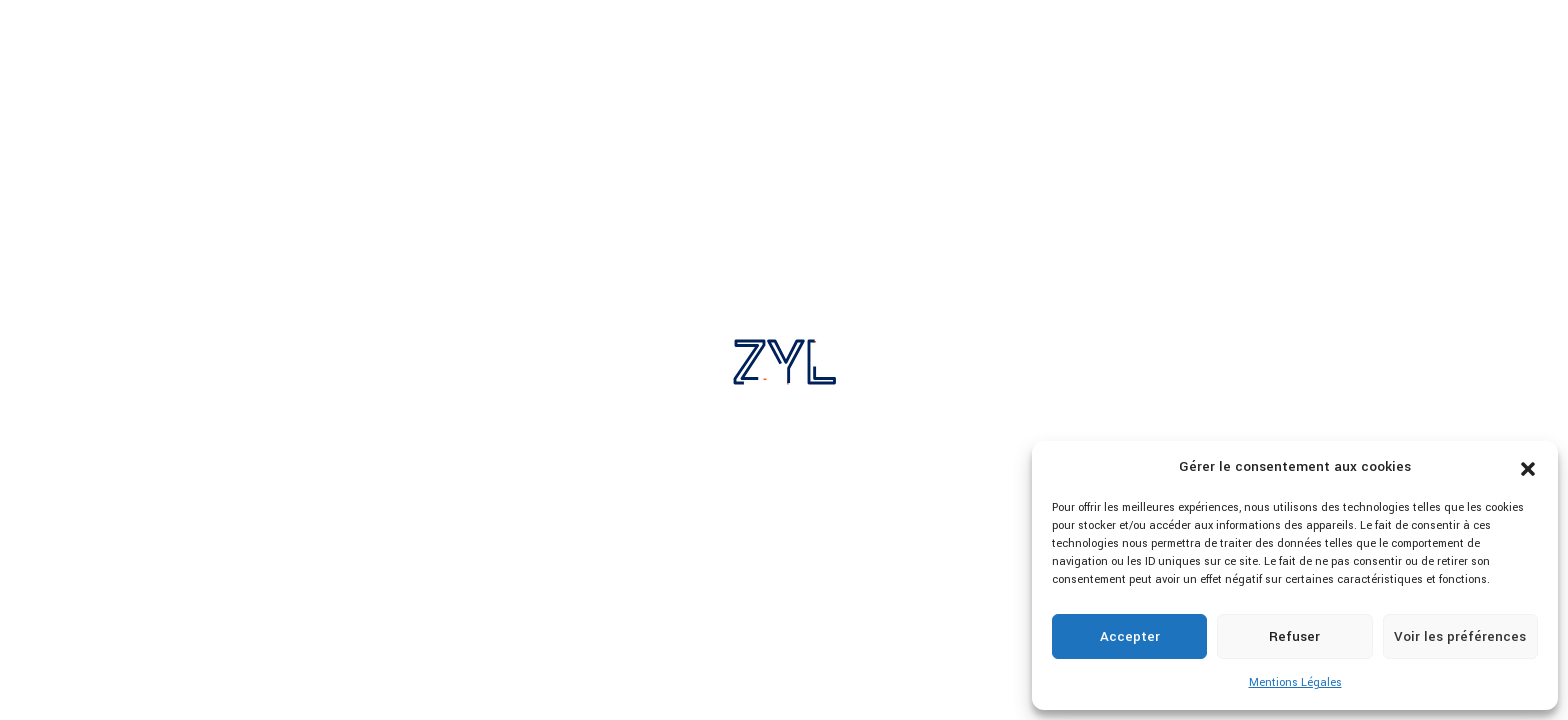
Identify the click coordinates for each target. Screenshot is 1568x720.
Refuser (1294, 636)
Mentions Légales (1295, 682)
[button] (1528, 468)
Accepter (1130, 636)
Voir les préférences (1460, 636)
